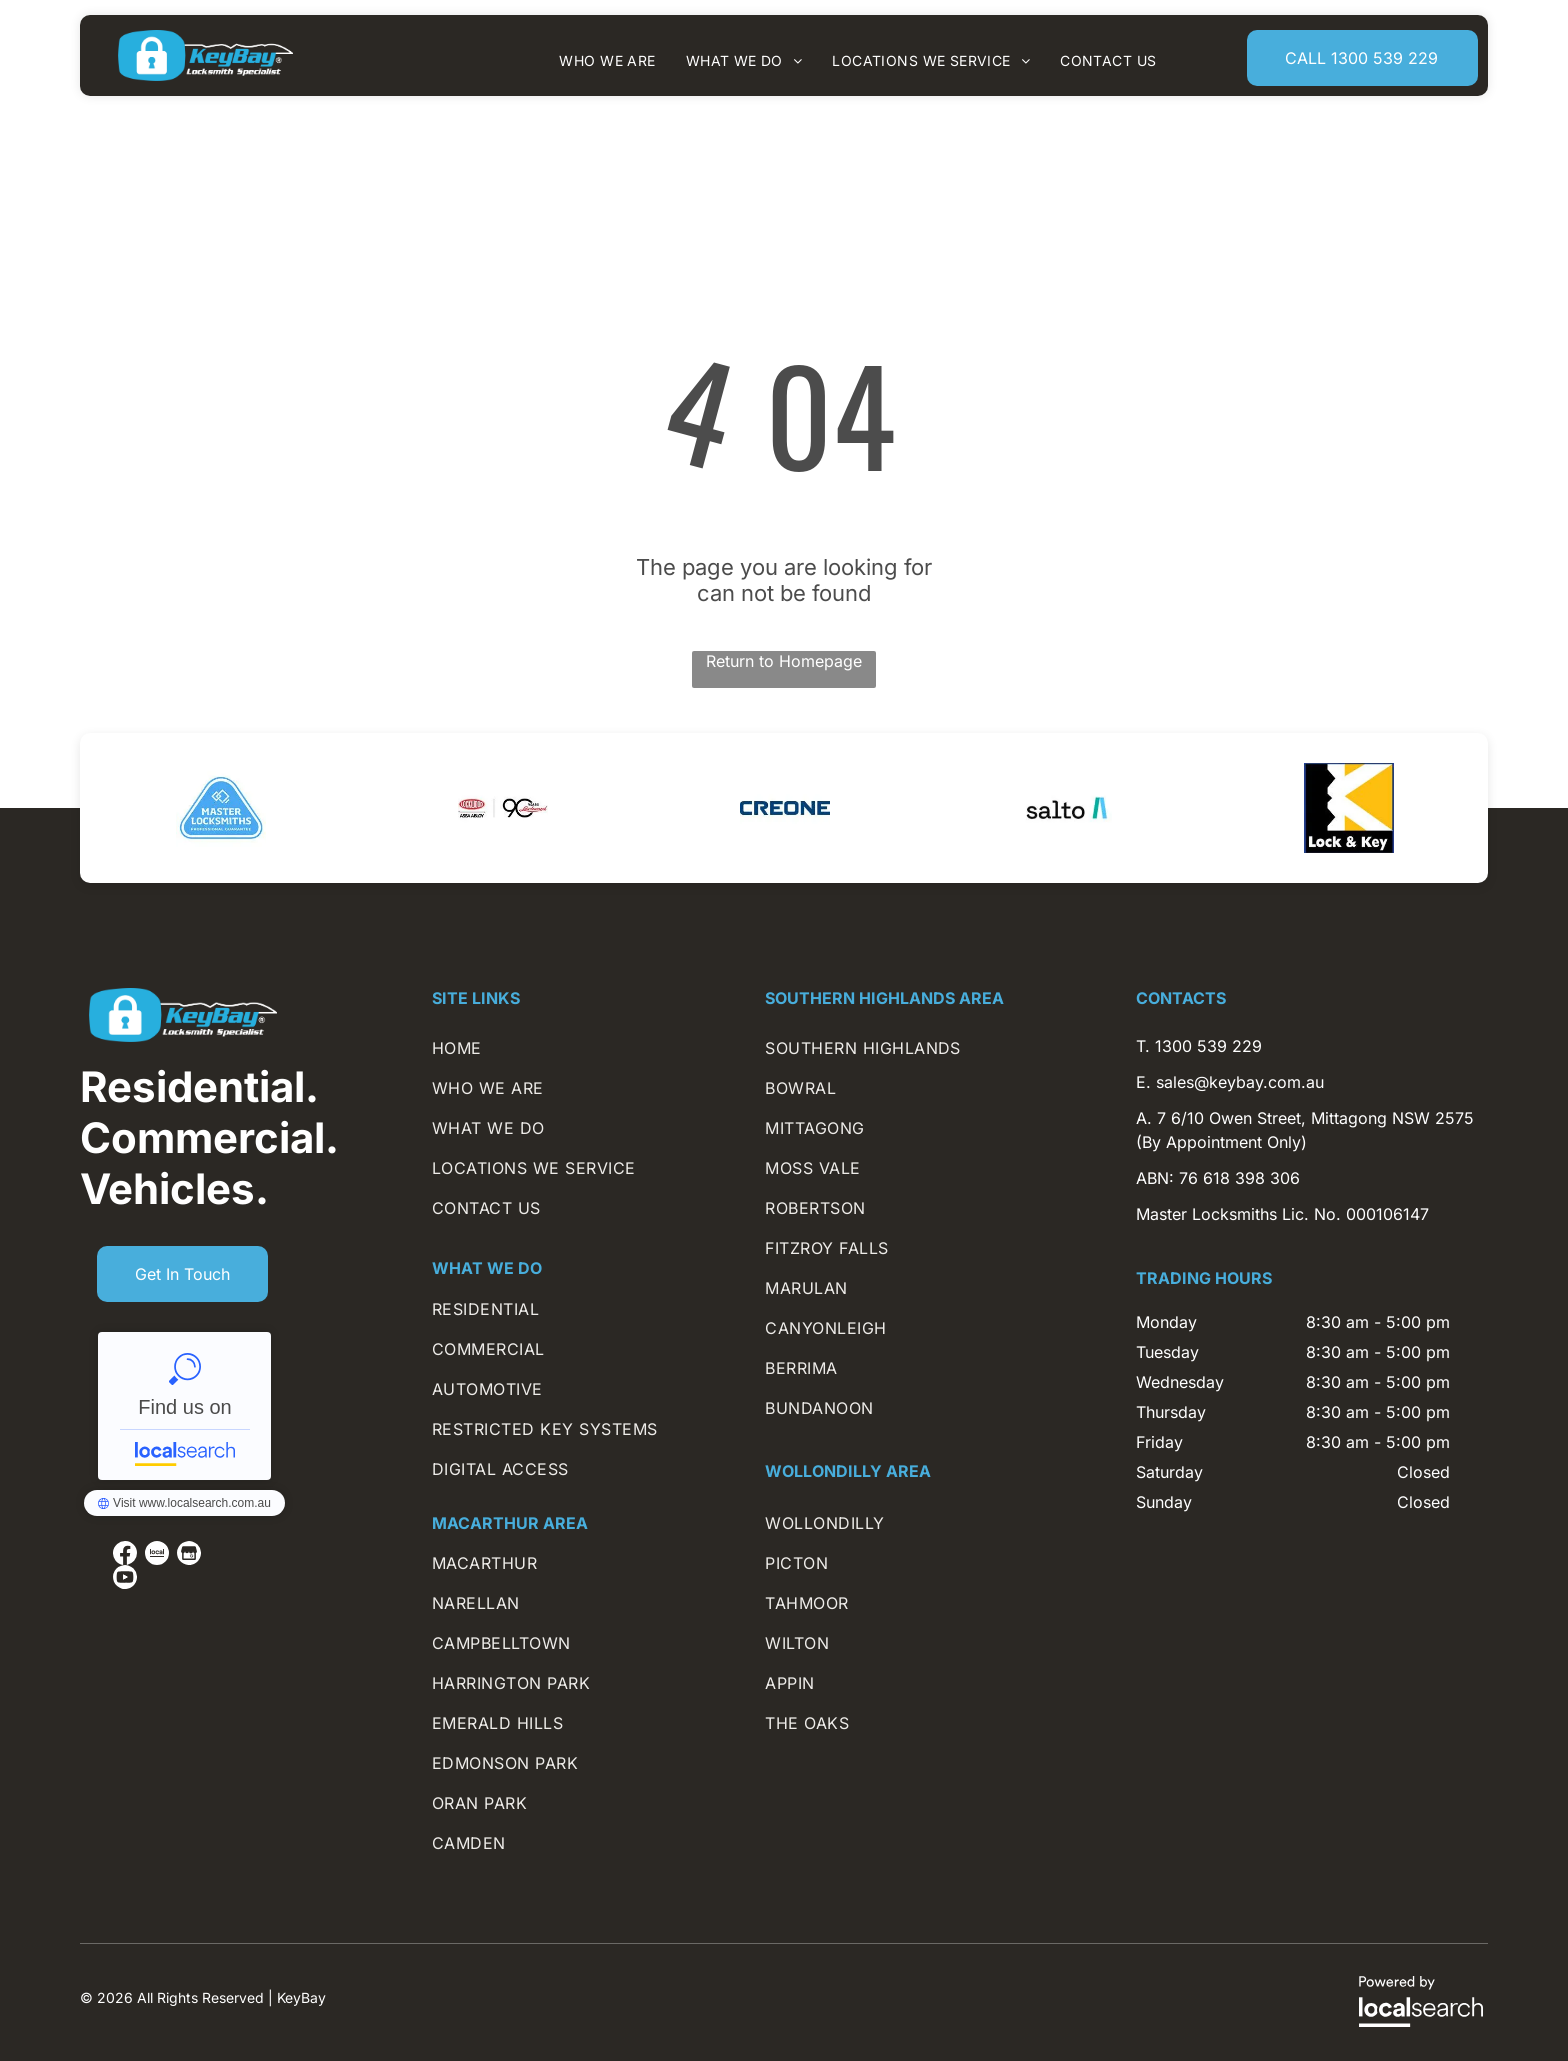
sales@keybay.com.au (1240, 1082)
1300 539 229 (1208, 1046)
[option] (221, 808)
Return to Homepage (784, 661)
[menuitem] (607, 60)
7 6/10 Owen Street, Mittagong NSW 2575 (1315, 1118)
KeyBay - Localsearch (184, 1406)
